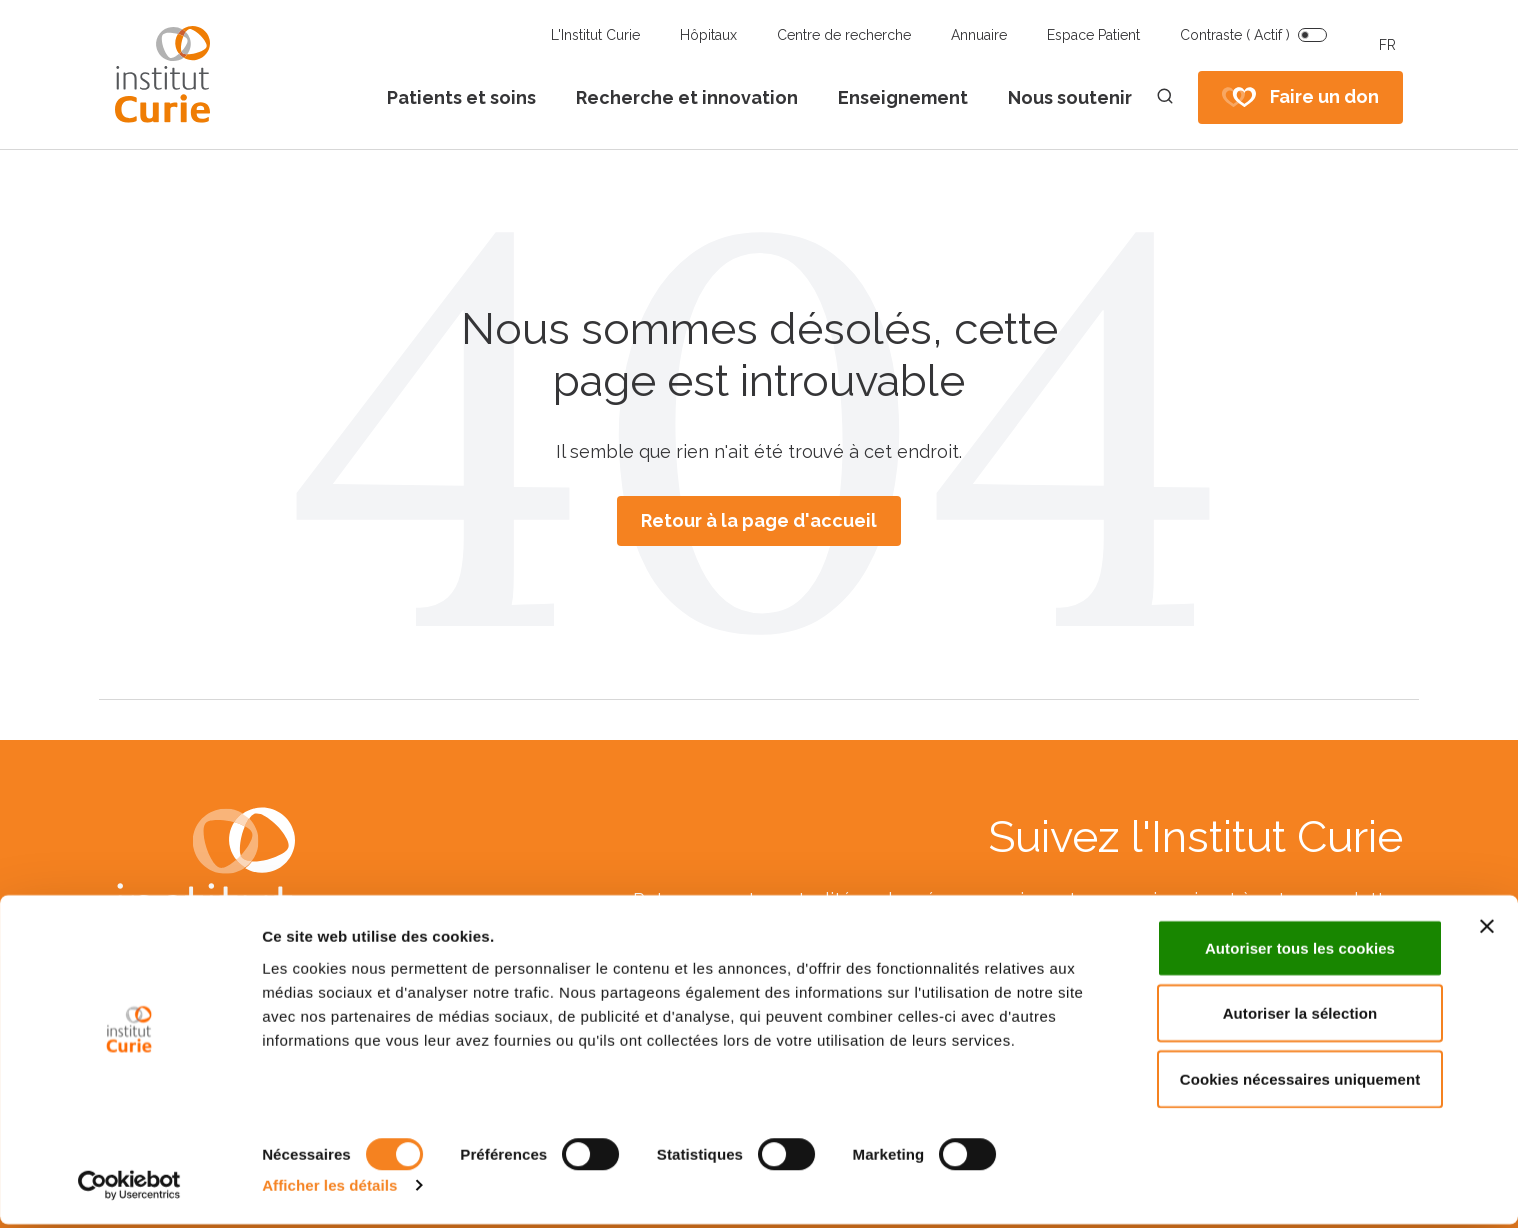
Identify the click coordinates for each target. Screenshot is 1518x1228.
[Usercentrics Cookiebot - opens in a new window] (129, 1189)
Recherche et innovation (687, 97)
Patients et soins (461, 97)
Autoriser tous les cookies (1300, 951)
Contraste (1235, 35)
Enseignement (903, 97)
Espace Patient (1093, 35)
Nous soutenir (1070, 97)
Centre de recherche (844, 35)
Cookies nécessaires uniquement (1300, 1082)
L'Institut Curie (595, 35)
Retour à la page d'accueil (759, 520)
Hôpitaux (708, 35)
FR (1387, 45)
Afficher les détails (329, 1188)
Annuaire (979, 35)
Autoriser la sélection (1300, 1017)
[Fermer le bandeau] (1487, 930)
